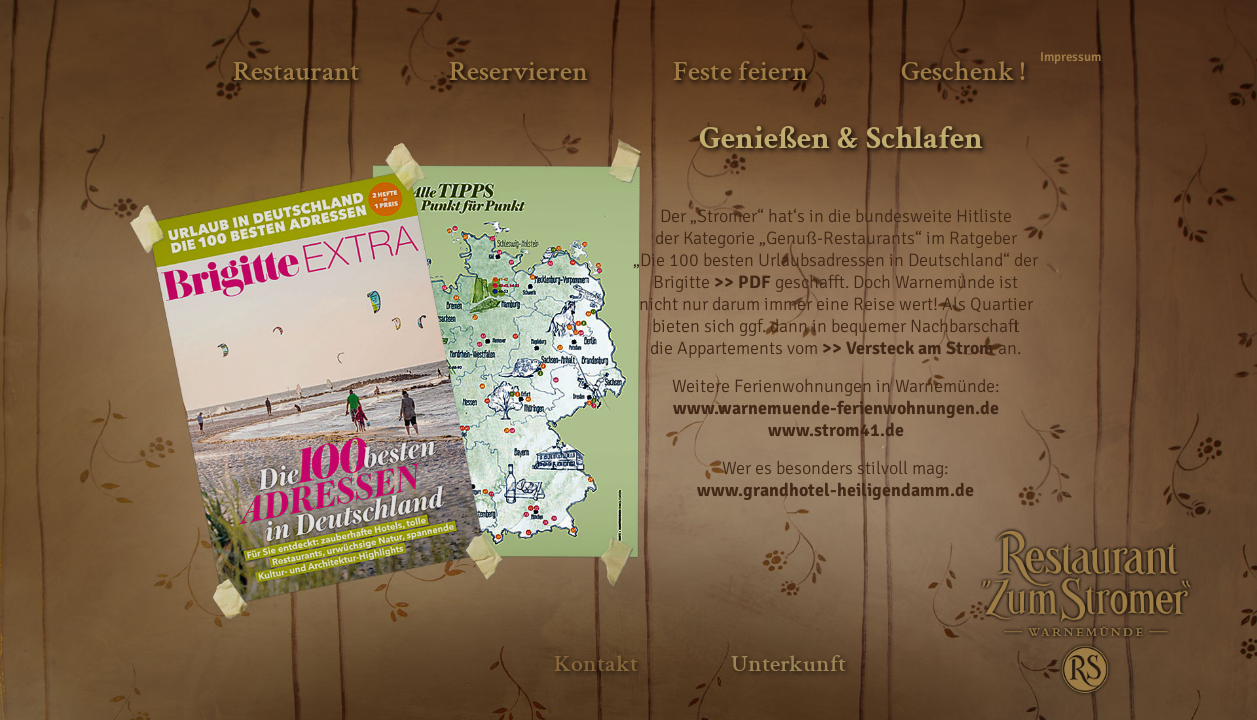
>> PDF (742, 282)
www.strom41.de (836, 430)
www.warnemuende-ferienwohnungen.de (836, 408)
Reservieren (518, 71)
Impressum (1067, 57)
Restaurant (296, 71)
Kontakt (596, 663)
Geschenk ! (963, 71)
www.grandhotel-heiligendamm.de (835, 490)
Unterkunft (788, 663)
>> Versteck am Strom (908, 348)
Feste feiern (740, 71)
